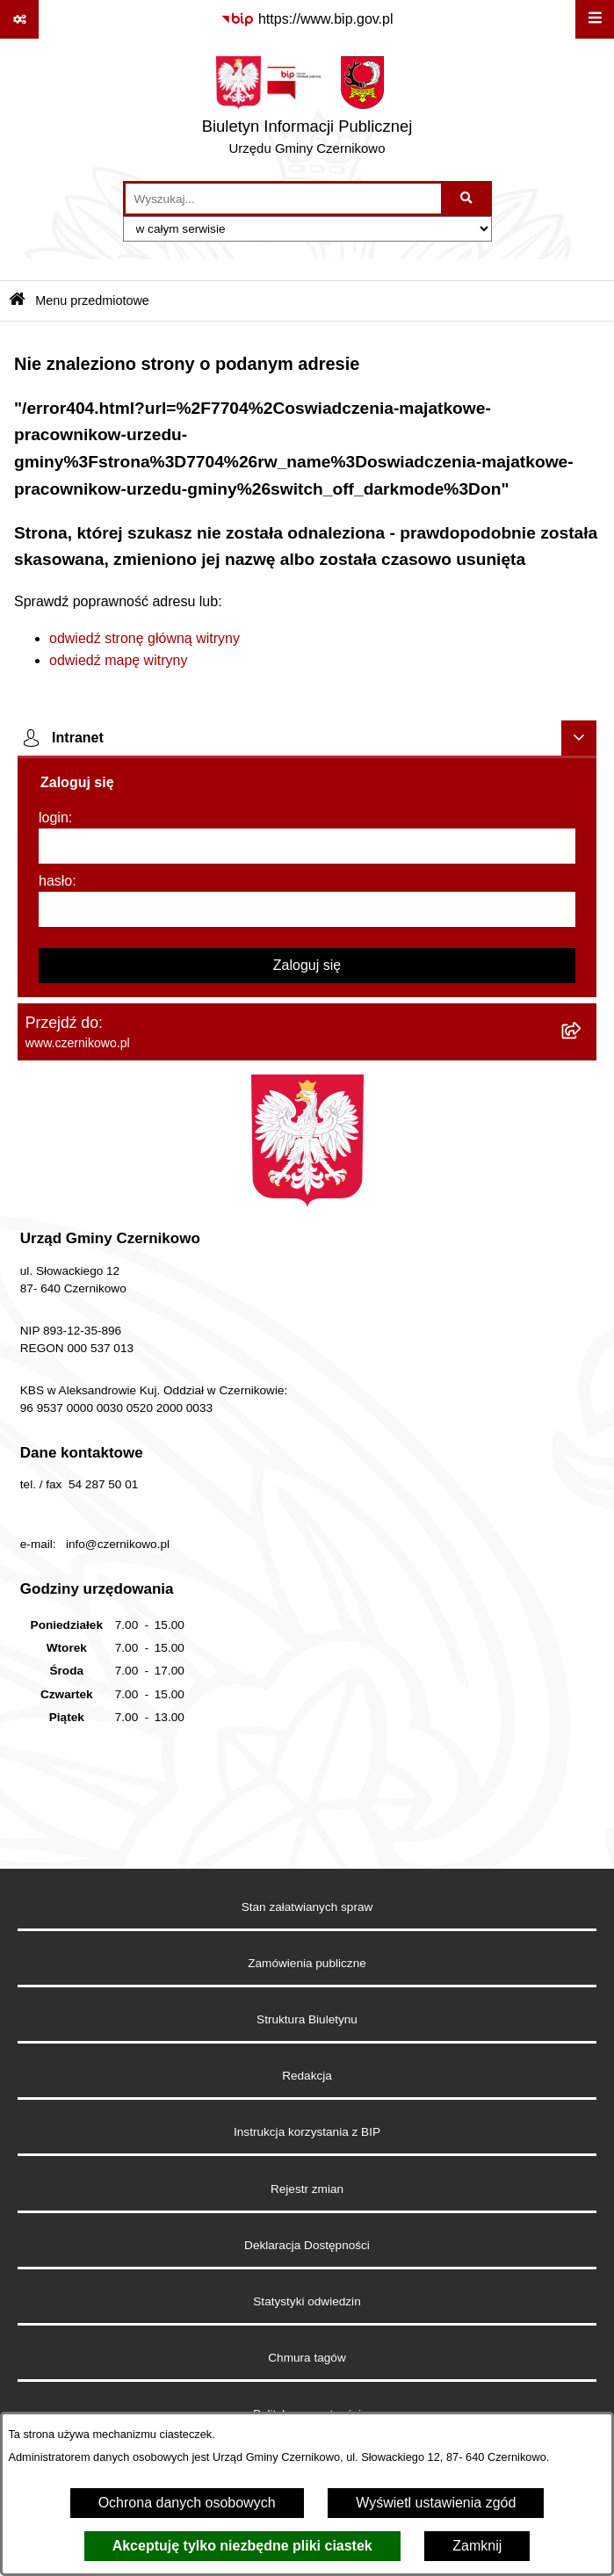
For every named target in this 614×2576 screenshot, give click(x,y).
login (54, 817)
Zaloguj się (307, 965)
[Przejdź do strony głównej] (307, 109)
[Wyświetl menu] (594, 19)
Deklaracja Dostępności (307, 2245)
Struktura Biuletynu (307, 2019)
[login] (307, 846)
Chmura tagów (306, 2357)
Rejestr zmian (307, 2189)
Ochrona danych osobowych (187, 2502)
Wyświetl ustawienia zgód (436, 2502)
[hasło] (307, 909)
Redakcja (307, 2075)
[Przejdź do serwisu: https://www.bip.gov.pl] (306, 19)
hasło (55, 880)
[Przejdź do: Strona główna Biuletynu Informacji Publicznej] (17, 301)
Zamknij (477, 2545)
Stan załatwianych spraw (307, 1907)
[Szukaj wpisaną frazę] (468, 198)
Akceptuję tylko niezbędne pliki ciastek (242, 2545)
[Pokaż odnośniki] (19, 19)
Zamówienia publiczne (307, 1963)
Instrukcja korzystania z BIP (307, 2131)
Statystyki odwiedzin (306, 2301)
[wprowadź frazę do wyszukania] (283, 198)
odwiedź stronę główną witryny (144, 638)
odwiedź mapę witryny (118, 660)
